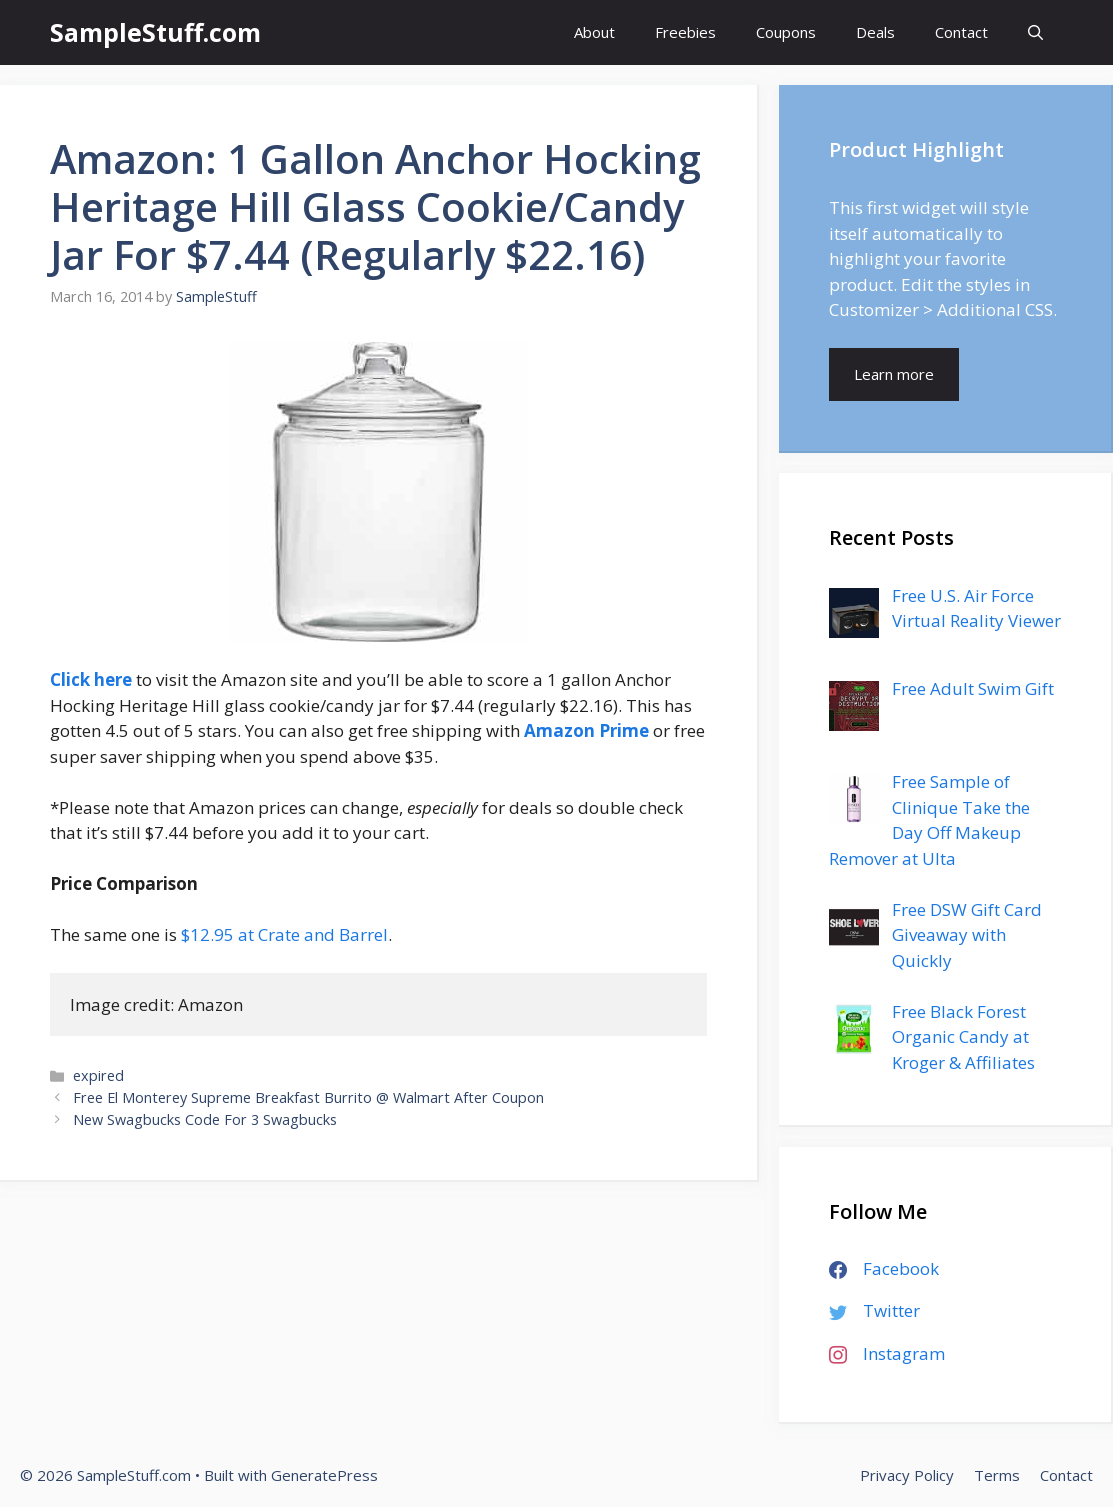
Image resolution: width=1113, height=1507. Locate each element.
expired (98, 1075)
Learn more (894, 374)
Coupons (786, 32)
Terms (997, 1475)
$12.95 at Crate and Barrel (284, 934)
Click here (91, 679)
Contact (961, 32)
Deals (875, 32)
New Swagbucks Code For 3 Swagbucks (205, 1119)
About (594, 32)
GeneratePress (324, 1475)
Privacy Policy (907, 1475)
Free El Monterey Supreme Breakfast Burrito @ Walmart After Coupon (308, 1097)
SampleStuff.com (155, 32)
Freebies (685, 32)
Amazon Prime (586, 730)
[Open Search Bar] (1035, 32)
